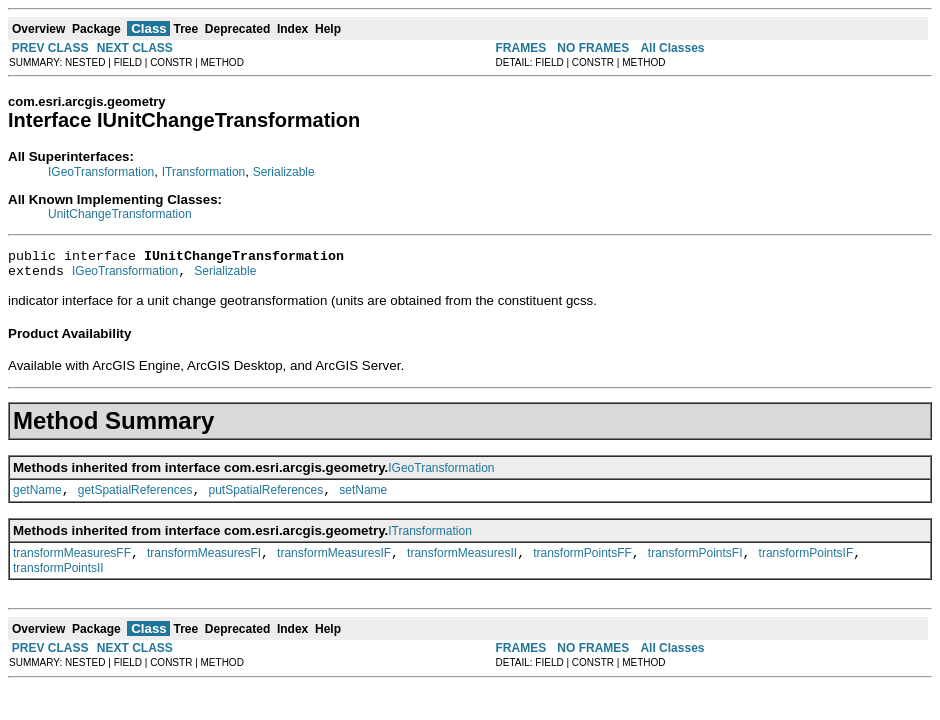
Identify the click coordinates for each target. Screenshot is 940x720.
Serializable (284, 172)
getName (37, 499)
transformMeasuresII (462, 565)
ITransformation (204, 172)
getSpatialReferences (135, 499)
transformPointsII (58, 580)
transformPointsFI (695, 565)
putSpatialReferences (265, 499)
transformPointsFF (582, 565)
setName (363, 499)
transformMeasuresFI (204, 565)
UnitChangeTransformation (120, 214)
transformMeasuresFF (72, 565)
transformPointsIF (806, 565)
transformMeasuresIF (334, 565)
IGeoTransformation (101, 172)
